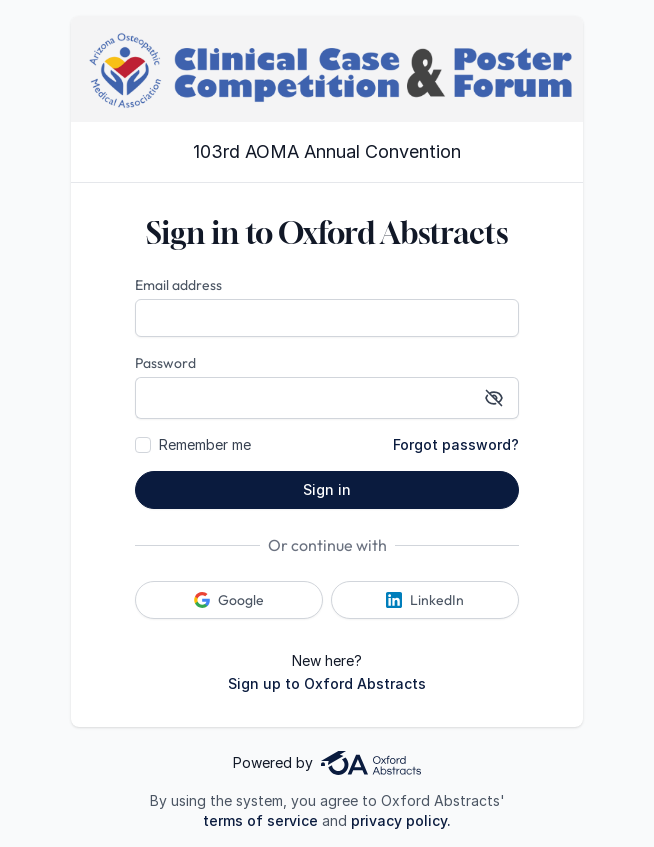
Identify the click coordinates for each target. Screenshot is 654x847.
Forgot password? (456, 444)
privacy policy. (401, 820)
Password (165, 363)
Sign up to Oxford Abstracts (327, 683)
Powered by (327, 763)
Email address (178, 285)
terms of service (260, 820)
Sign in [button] (327, 489)
